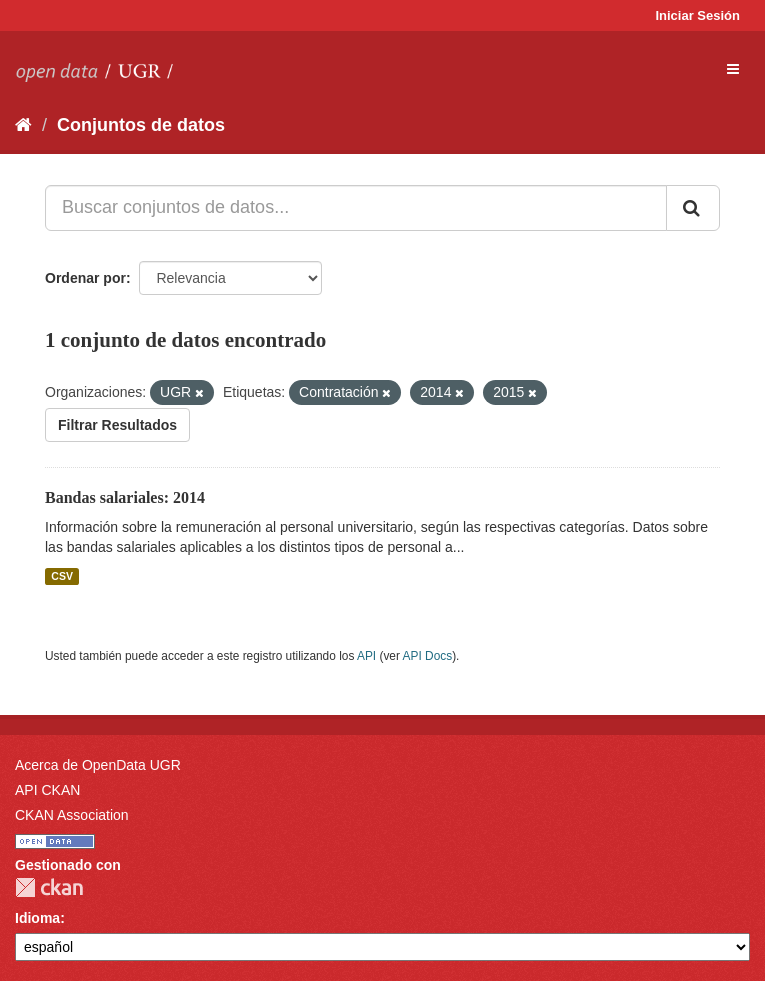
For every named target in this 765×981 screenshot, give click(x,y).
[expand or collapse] (733, 69)
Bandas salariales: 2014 (125, 497)
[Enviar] (693, 208)
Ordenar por (85, 278)
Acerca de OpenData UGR (98, 765)
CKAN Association (72, 815)
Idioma (37, 918)
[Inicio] (23, 125)
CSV (62, 576)
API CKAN (47, 790)
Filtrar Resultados (117, 425)
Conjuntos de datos (141, 125)
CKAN (49, 887)
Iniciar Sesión (697, 15)
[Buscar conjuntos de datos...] (356, 208)
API (366, 656)
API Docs (428, 656)
